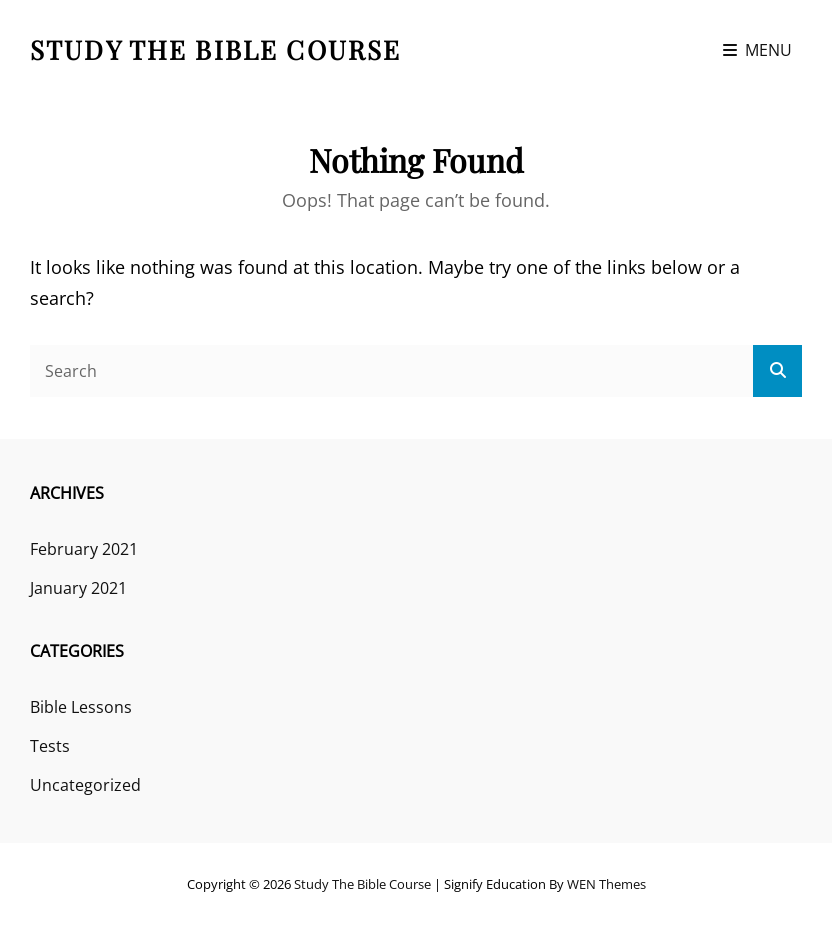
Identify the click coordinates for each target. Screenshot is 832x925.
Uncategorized (85, 785)
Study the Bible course (215, 49)
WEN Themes (606, 884)
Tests (50, 746)
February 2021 (84, 549)
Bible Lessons (81, 707)
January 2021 (78, 588)
